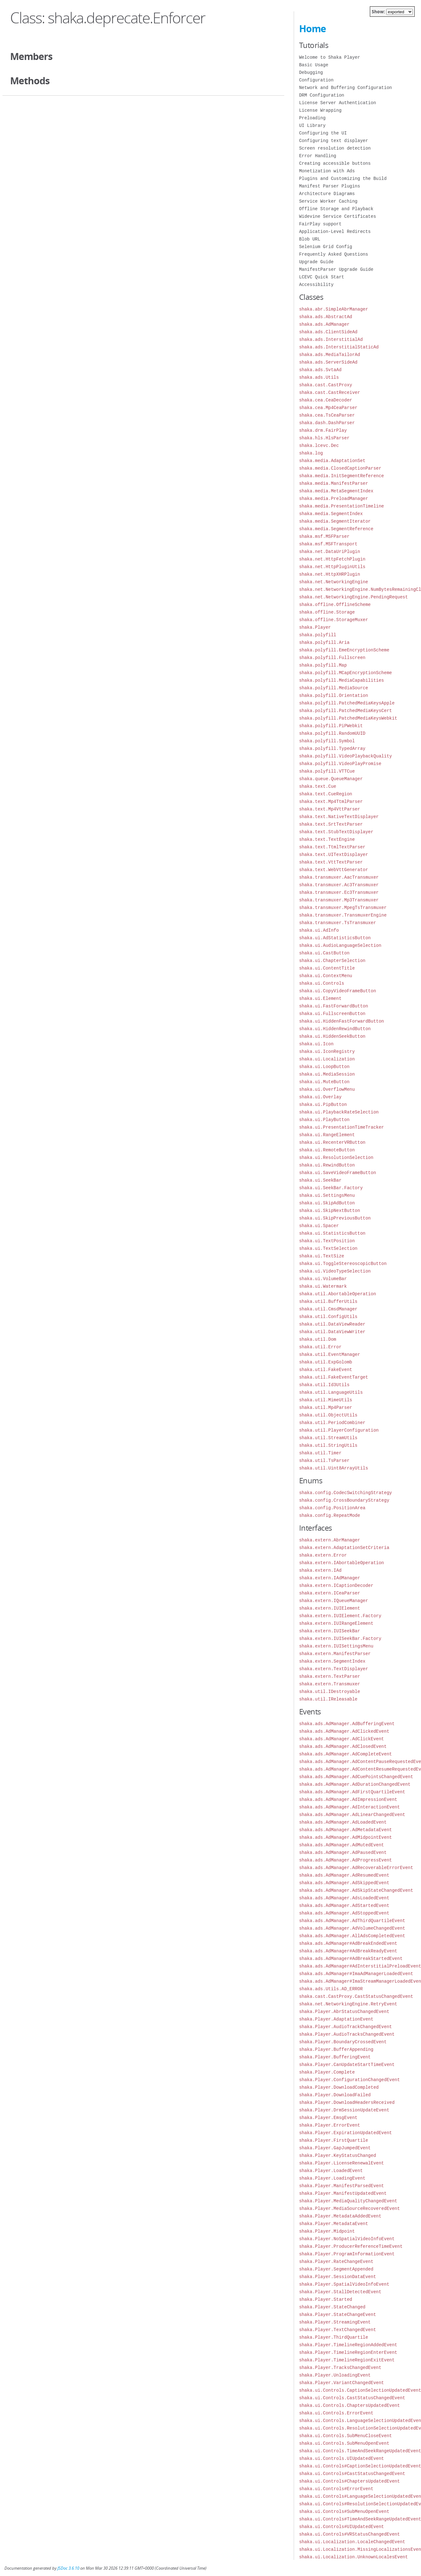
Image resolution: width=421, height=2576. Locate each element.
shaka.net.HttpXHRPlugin (329, 574)
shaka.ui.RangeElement (327, 1135)
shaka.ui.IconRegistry (327, 1051)
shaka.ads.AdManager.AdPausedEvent (343, 1852)
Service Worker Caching (328, 201)
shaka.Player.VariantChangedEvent (341, 2383)
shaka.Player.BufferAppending (336, 2049)
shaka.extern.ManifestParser (335, 1654)
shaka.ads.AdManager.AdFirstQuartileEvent (352, 1792)
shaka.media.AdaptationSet (332, 461)
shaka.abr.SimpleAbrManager (333, 309)
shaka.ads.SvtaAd (320, 370)
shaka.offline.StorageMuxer (333, 620)
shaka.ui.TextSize (321, 1256)
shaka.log (311, 453)
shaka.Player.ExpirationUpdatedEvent (345, 2133)
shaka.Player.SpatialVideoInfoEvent (344, 2284)
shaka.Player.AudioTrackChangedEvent (345, 2027)
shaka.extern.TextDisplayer (333, 1669)
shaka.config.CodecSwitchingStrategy (345, 1493)
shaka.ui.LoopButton (324, 1067)
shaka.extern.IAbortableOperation (341, 1563)
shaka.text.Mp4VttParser (329, 809)
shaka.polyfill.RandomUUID (332, 733)
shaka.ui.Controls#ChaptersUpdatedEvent (349, 2481)
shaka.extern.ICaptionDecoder (336, 1585)
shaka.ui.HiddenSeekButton (332, 1036)
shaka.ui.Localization (327, 1059)
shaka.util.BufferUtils (328, 1301)
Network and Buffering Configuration (345, 88)
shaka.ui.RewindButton (327, 1165)
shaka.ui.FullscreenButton (332, 1014)
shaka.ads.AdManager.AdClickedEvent (344, 1731)
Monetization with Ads (327, 171)
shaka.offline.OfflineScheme (335, 605)
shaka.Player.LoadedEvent (331, 2171)
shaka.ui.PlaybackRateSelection (339, 1112)
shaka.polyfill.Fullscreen (332, 658)
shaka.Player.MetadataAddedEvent (340, 2216)
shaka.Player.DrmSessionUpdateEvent (344, 2110)
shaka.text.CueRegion (325, 794)
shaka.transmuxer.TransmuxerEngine (343, 915)
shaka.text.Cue (317, 786)
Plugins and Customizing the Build (343, 178)
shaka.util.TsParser (324, 1460)
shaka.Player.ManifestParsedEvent (341, 2186)
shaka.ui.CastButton (324, 953)
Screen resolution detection (335, 148)
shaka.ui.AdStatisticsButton (335, 938)
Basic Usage (313, 65)
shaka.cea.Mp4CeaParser (328, 408)
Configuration (316, 80)
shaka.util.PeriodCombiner (332, 1423)
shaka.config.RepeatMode (329, 1515)
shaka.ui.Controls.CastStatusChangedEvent (352, 2398)
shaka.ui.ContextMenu (325, 976)
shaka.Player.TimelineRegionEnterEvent (348, 2352)
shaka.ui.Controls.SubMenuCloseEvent (345, 2436)
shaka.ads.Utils (319, 377)
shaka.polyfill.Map (323, 665)
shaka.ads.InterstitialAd (331, 339)
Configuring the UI (323, 133)
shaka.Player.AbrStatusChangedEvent (344, 2012)
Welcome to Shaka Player (329, 57)
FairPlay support (320, 224)
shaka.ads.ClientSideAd (328, 332)
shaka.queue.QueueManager (331, 779)
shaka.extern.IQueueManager (333, 1601)
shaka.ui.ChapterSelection (332, 961)
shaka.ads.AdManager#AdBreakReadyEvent (348, 1951)
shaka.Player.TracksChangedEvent (340, 2368)
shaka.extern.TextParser (329, 1676)
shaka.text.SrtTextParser (331, 824)
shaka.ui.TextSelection (328, 1248)
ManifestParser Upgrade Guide (336, 269)
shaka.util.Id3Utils (324, 1385)
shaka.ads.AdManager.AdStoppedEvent (344, 1913)
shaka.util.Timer (320, 1453)
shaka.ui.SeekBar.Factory (331, 1188)
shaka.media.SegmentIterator (335, 521)
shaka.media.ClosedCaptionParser (340, 468)
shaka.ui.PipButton (323, 1104)
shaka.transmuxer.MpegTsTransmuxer (343, 908)
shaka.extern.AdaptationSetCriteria (344, 1548)
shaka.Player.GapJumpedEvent (335, 2148)
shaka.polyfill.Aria (324, 642)
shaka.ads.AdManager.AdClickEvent (341, 1739)
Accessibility (316, 285)
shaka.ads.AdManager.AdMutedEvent (341, 1845)
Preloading (312, 118)
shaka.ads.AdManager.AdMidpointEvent (345, 1837)
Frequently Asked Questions (333, 254)
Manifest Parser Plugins (329, 186)
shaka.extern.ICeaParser (329, 1593)
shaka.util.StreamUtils (328, 1438)
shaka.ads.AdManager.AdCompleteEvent (345, 1754)
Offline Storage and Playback (336, 209)
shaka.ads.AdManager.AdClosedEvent (343, 1746)
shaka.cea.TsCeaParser (327, 415)
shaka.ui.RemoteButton (327, 1150)
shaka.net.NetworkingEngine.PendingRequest (353, 597)
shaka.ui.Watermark (323, 1286)
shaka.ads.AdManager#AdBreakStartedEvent (351, 1959)
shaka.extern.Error (323, 1555)
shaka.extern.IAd (320, 1570)
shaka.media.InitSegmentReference (341, 476)
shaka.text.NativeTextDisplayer (339, 817)
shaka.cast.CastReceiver (329, 392)
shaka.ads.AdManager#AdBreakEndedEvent (348, 1943)
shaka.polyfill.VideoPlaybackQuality (345, 756)
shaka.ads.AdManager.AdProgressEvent (345, 1860)
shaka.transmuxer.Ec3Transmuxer (339, 892)
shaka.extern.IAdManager (329, 1578)
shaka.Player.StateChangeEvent (337, 2315)
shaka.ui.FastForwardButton (333, 1006)
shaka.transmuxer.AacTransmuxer (339, 877)
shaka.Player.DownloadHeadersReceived (346, 2102)
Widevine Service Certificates (337, 216)
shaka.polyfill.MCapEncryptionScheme (345, 673)
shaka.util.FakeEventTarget (333, 1377)
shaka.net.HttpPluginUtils (332, 567)
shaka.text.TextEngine (327, 839)
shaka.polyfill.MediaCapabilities (341, 680)
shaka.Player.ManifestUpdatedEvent (343, 2193)
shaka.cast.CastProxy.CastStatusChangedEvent (356, 1996)
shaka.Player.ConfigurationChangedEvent (349, 2080)
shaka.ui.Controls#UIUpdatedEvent (341, 2527)
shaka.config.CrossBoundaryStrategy (344, 1500)
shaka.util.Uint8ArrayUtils (333, 1468)
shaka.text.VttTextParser (331, 862)
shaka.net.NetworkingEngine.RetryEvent (348, 2004)
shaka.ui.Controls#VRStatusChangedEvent (349, 2534)
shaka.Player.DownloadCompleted (339, 2087)
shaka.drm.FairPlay (323, 430)
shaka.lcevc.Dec (319, 445)
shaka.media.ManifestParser (333, 483)
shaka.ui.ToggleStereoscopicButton (343, 1264)
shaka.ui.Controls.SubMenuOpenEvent (344, 2443)
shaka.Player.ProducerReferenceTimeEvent (351, 2246)
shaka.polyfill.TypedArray (332, 748)
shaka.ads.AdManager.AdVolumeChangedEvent (352, 1928)
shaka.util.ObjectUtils (328, 1415)
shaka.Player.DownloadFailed (335, 2095)
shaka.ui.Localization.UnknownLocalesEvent (353, 2557)
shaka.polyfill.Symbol (327, 741)
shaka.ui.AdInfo (319, 930)
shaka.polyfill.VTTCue (327, 771)
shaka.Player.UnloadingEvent (335, 2375)
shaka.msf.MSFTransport (328, 544)
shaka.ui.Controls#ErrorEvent (336, 2489)
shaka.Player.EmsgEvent (328, 2118)
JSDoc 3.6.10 (68, 2568)
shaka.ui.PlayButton (324, 1120)
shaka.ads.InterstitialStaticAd (339, 347)
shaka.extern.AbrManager (329, 1540)
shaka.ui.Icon (316, 1044)
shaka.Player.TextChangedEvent (337, 2330)
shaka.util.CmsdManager (328, 1309)
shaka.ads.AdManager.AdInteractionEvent (349, 1807)
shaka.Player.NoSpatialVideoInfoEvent (346, 2239)
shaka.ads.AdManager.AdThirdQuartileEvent (352, 1921)
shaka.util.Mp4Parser (325, 1407)
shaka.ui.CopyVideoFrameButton (337, 991)
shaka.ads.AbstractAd (325, 317)
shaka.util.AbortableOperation (337, 1294)
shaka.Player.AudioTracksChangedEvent (346, 2034)
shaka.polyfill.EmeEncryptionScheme (344, 650)
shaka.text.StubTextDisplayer (336, 832)
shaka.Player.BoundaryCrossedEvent (343, 2042)
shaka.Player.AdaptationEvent (336, 2019)
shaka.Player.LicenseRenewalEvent (341, 2163)
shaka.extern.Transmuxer (329, 1684)
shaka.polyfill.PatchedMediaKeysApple (346, 703)
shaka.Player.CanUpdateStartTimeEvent (346, 2065)
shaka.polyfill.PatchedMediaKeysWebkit (348, 718)
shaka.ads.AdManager (324, 324)
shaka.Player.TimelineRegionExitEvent (346, 2360)
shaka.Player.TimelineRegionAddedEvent (348, 2345)
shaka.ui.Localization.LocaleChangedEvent (352, 2542)
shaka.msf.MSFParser (324, 536)
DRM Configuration (321, 95)
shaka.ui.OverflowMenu (327, 1089)
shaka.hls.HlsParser (324, 438)
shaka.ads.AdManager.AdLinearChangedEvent (352, 1815)
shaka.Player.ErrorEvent (329, 2125)
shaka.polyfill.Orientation (333, 695)
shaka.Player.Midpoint (327, 2231)
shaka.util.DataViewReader (332, 1324)
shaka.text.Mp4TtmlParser (331, 801)
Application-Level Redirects (335, 231)
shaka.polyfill (317, 635)
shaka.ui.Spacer (319, 1226)
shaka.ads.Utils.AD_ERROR (331, 1989)
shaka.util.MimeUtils (325, 1400)
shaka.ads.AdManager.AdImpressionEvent (348, 1799)
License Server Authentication (337, 103)
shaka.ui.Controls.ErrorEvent (336, 2413)
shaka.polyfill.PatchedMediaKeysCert (345, 711)
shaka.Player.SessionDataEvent (337, 2277)
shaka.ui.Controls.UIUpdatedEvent (341, 2458)
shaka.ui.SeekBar (320, 1180)
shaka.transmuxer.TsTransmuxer (337, 923)
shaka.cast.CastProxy (325, 385)
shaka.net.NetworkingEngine (333, 582)
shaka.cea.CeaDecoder (325, 400)
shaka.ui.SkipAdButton (327, 1203)
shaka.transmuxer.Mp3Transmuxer (339, 900)
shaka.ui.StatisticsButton (332, 1233)
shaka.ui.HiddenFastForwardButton (341, 1021)
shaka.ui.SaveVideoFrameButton (337, 1173)
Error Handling (317, 156)
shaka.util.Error (320, 1347)
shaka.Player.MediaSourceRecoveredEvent (349, 2208)
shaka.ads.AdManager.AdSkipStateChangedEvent (356, 1890)
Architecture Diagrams (327, 194)
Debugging (311, 72)
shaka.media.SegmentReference (336, 529)
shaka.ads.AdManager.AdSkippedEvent (344, 1883)
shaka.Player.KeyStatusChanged (337, 2155)
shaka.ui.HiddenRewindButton (335, 1029)
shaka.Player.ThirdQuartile (333, 2337)
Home (312, 28)
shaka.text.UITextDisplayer (333, 855)
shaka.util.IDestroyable (329, 1692)
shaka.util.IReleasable (328, 1699)
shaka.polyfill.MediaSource (333, 688)
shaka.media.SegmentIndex (331, 514)
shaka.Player (315, 627)
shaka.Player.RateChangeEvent (336, 2261)
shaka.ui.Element (320, 998)
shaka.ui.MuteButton (324, 1082)
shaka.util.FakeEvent (325, 1370)
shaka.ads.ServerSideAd (328, 362)
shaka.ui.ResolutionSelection (336, 1157)
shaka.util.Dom (317, 1339)
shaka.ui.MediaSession (327, 1074)
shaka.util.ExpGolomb (325, 1362)
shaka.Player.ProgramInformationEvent (346, 2254)
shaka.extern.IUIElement (329, 1608)
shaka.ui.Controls (321, 983)
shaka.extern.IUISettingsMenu (336, 1646)
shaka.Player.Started (325, 2299)
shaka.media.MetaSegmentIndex (336, 491)
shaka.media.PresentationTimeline (341, 506)
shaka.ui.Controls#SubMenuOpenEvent (344, 2511)
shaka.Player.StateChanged (332, 2307)
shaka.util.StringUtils (328, 1445)
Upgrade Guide (316, 262)
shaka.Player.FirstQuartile (333, 2140)
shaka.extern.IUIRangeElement (336, 1623)
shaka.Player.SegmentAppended (336, 2269)
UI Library (312, 125)
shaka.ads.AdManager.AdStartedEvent (344, 1905)
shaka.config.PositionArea (332, 1508)
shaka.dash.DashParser (327, 423)
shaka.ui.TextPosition (327, 1241)
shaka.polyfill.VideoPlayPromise (340, 764)
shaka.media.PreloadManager (333, 499)
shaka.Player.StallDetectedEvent (340, 2292)
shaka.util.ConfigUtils (328, 1317)
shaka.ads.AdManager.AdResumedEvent (344, 1875)
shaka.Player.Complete (327, 2072)
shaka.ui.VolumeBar (323, 1279)
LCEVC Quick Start (321, 277)
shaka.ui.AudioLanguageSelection (340, 945)
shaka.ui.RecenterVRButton (332, 1142)
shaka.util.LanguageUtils (331, 1392)
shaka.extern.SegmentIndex (332, 1661)
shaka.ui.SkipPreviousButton (335, 1218)
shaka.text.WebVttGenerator (333, 870)
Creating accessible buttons (335, 163)
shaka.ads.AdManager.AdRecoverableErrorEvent (356, 1868)
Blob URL (309, 239)
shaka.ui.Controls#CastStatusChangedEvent (352, 2474)
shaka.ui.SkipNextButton (329, 1211)
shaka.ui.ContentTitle (327, 968)
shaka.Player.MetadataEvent (333, 2224)
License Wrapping (320, 110)
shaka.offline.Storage (327, 612)
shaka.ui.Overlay (320, 1097)
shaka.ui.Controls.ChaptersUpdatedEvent (349, 2405)
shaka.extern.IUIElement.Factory (340, 1616)
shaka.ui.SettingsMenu (327, 1195)
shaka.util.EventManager (329, 1354)
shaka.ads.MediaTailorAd (329, 355)
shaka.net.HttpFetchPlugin (332, 559)
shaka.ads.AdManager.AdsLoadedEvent (344, 1898)
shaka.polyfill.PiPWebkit (331, 726)
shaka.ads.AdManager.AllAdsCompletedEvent (352, 1936)
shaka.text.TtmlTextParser (332, 847)
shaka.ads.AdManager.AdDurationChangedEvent (355, 1784)
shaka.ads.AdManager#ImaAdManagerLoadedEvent (356, 1974)
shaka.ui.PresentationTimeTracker (341, 1127)
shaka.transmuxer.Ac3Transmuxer (339, 885)
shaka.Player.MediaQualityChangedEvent (348, 2201)
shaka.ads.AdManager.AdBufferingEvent (346, 1724)
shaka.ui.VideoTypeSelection (335, 1271)
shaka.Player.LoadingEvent (332, 2178)
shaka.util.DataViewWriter (332, 1332)
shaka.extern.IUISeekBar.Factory (340, 1638)
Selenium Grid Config (325, 247)
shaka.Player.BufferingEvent (335, 2057)
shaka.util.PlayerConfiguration (339, 1430)
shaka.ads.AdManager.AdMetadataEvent (345, 1830)
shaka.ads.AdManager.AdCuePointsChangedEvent (356, 1777)
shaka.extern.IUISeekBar (329, 1631)
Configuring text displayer (333, 141)
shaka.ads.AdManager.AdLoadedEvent (343, 1822)
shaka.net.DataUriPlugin (329, 552)
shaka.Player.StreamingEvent (335, 2322)
